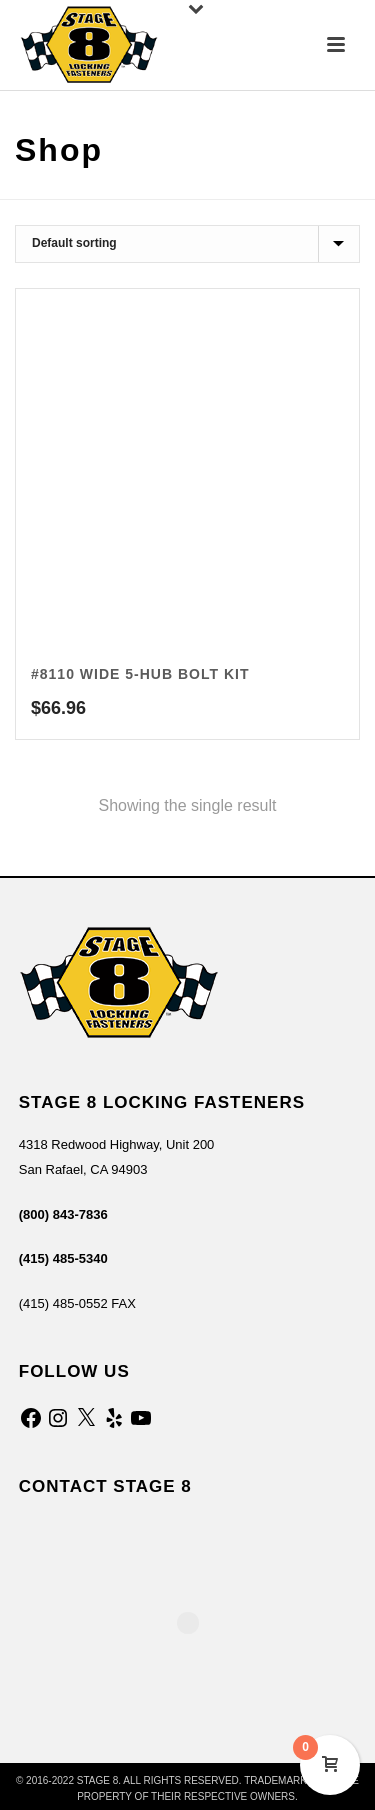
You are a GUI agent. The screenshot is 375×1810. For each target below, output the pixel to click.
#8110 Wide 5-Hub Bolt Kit (140, 674)
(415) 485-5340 (63, 1258)
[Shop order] (187, 244)
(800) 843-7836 (63, 1214)
